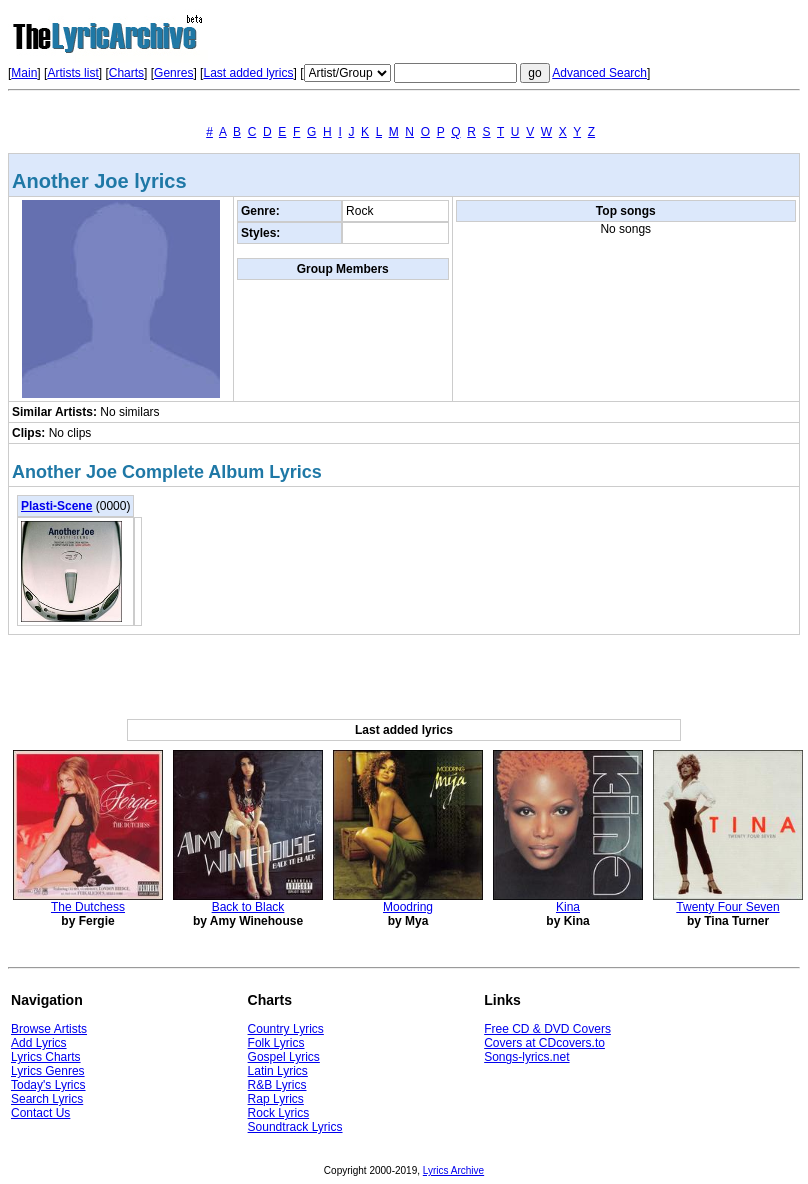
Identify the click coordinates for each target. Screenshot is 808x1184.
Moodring (408, 907)
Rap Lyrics (276, 1099)
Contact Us (40, 1113)
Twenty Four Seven (727, 907)
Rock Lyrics (279, 1113)
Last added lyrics (248, 73)
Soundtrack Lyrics (295, 1127)
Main (24, 73)
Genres (173, 73)
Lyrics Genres (48, 1071)
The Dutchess (88, 907)
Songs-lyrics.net (526, 1057)
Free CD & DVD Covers (547, 1029)
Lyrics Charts (46, 1057)
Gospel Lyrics (284, 1057)
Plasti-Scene (56, 506)
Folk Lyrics (276, 1043)
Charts (126, 73)
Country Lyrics (286, 1029)
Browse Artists (49, 1029)
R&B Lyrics (277, 1085)
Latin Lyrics (278, 1071)
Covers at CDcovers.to (544, 1043)
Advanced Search (599, 73)
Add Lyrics (39, 1043)
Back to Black (248, 907)
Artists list (72, 73)
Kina (568, 907)
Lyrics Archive (453, 1170)
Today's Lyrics (48, 1085)
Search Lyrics (47, 1099)
